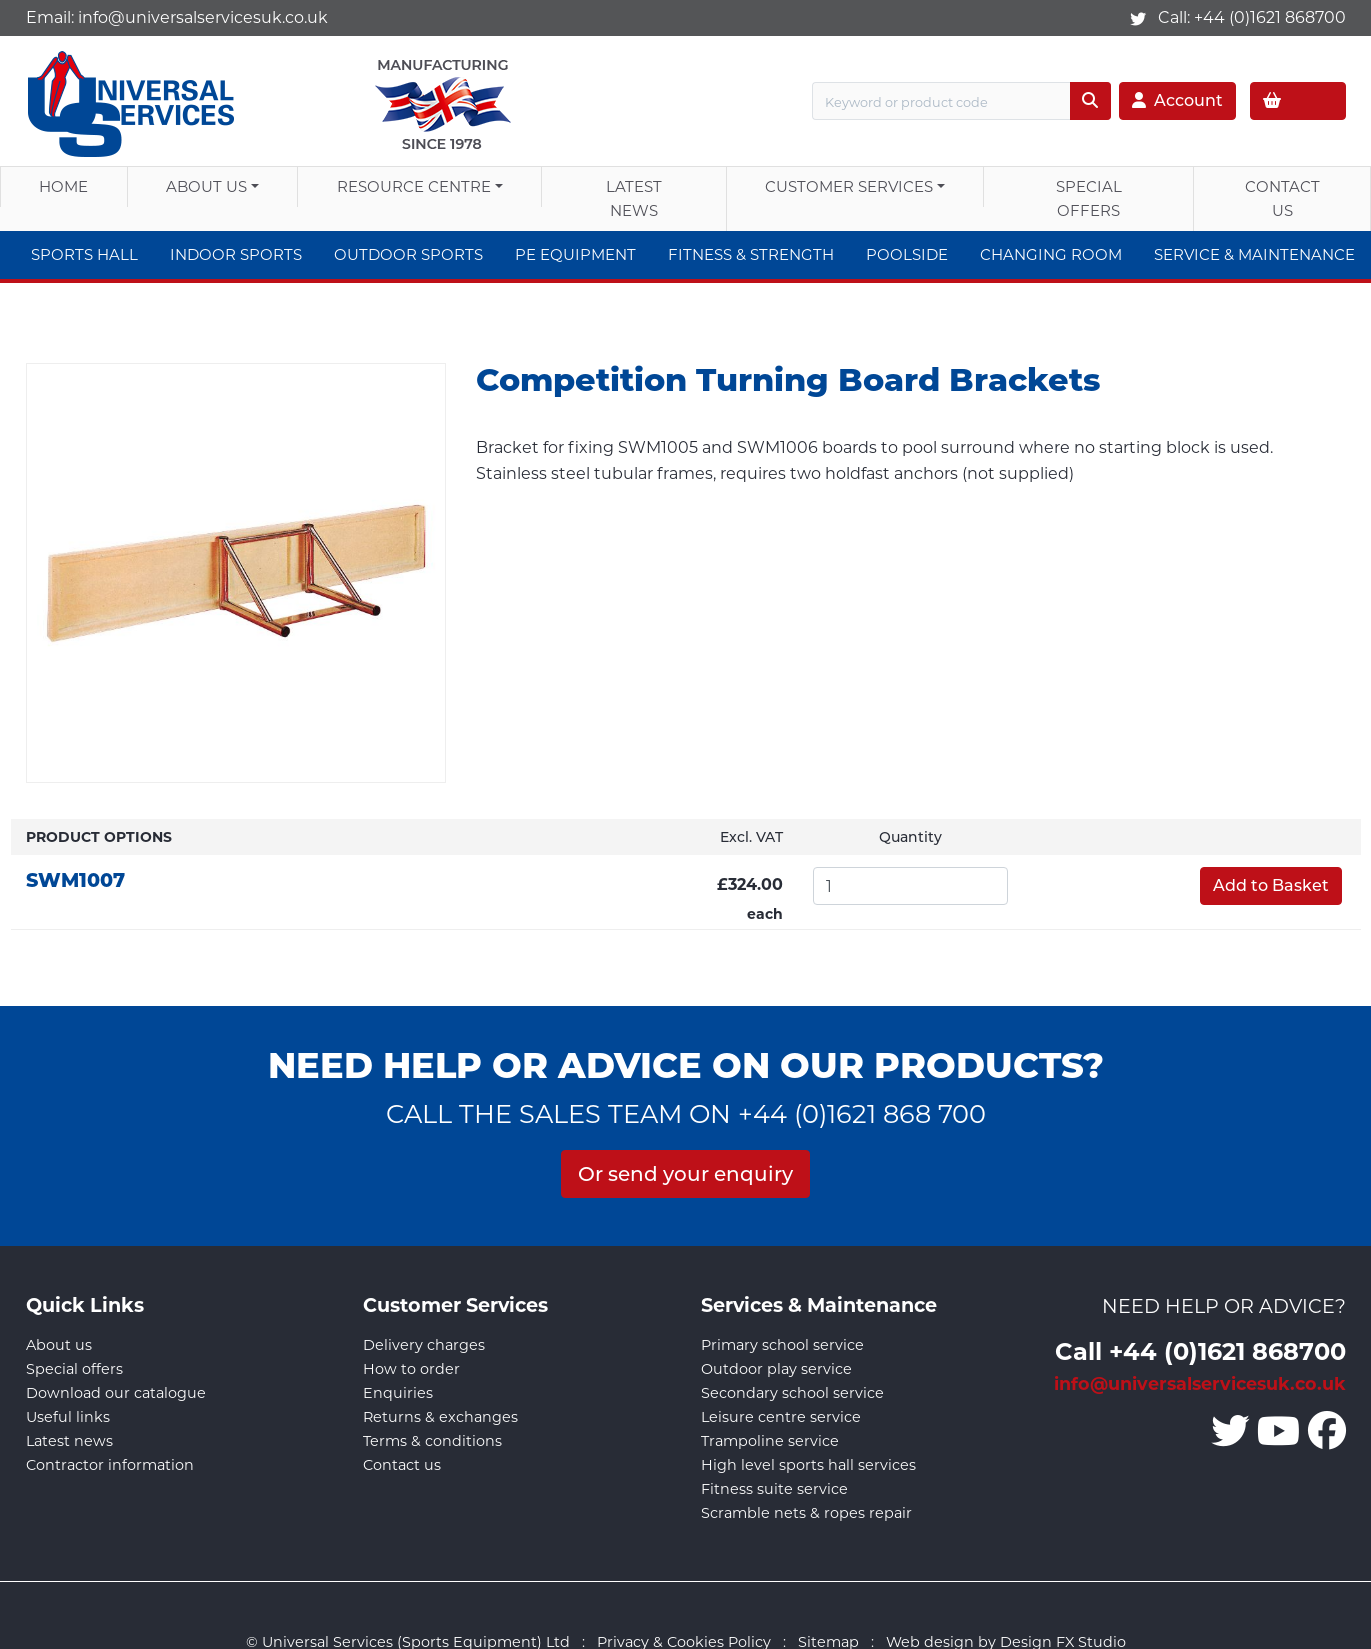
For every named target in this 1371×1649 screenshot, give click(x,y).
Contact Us (1282, 198)
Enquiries (398, 1393)
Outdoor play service (776, 1369)
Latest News (634, 198)
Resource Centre (414, 186)
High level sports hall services (808, 1465)
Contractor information (110, 1465)
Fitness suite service (774, 1489)
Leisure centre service (781, 1417)
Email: (177, 17)
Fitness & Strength (751, 254)
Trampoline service (770, 1441)
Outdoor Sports (408, 254)
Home (63, 186)
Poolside (907, 254)
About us (206, 186)
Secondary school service (792, 1393)
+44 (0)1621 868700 (1270, 17)
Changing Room (1051, 254)
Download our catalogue (116, 1393)
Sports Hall (84, 254)
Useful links (68, 1417)
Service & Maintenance (1254, 254)
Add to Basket (1271, 885)
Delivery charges (424, 1345)
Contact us (402, 1465)
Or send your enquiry (685, 1174)
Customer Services (849, 186)
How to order (411, 1369)
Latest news (69, 1441)
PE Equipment (575, 254)
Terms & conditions (432, 1441)
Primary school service (782, 1345)
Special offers (74, 1369)
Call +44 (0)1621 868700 (1200, 1350)
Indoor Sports (236, 254)
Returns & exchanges (440, 1417)
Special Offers (1089, 198)
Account (1177, 100)
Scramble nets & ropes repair (806, 1513)
